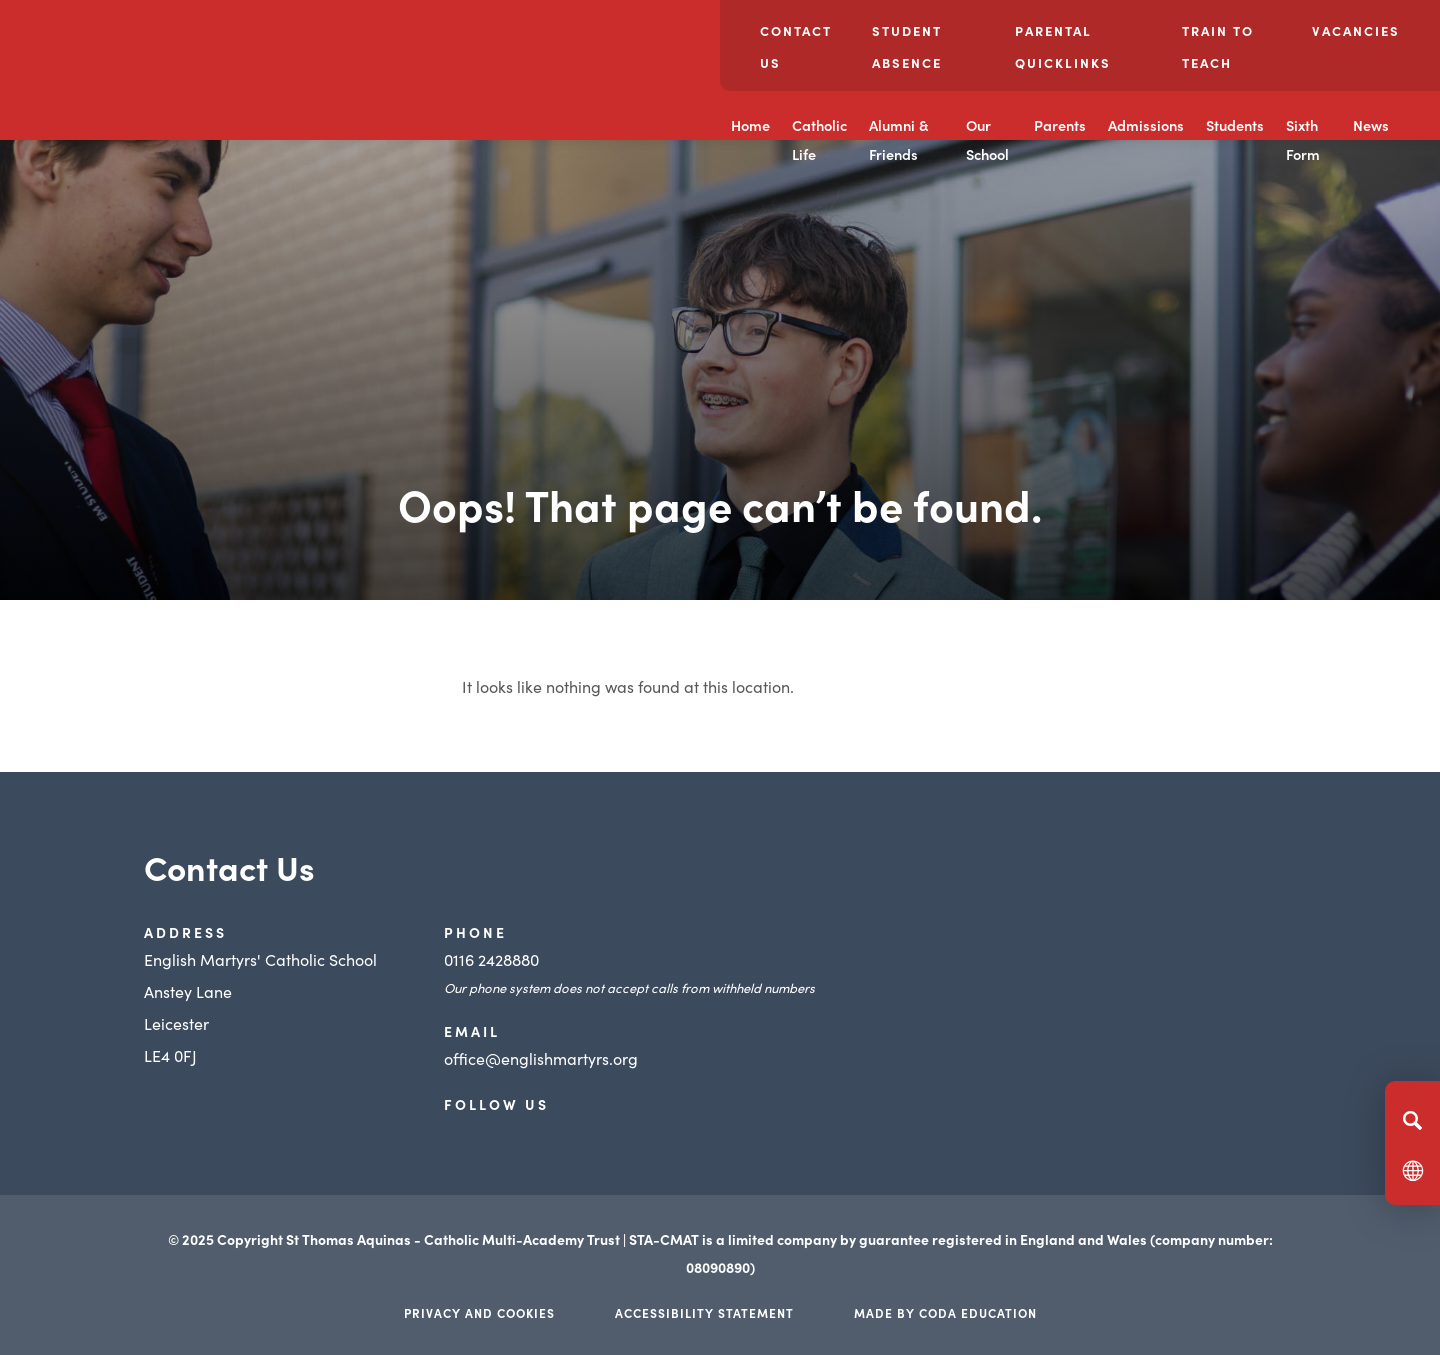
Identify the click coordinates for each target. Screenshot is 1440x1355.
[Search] (1412, 1120)
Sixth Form (1303, 139)
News (1371, 125)
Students (1235, 125)
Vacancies (1356, 30)
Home (750, 125)
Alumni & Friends (899, 139)
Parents (1060, 125)
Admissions (1146, 125)
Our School (987, 139)
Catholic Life (819, 139)
